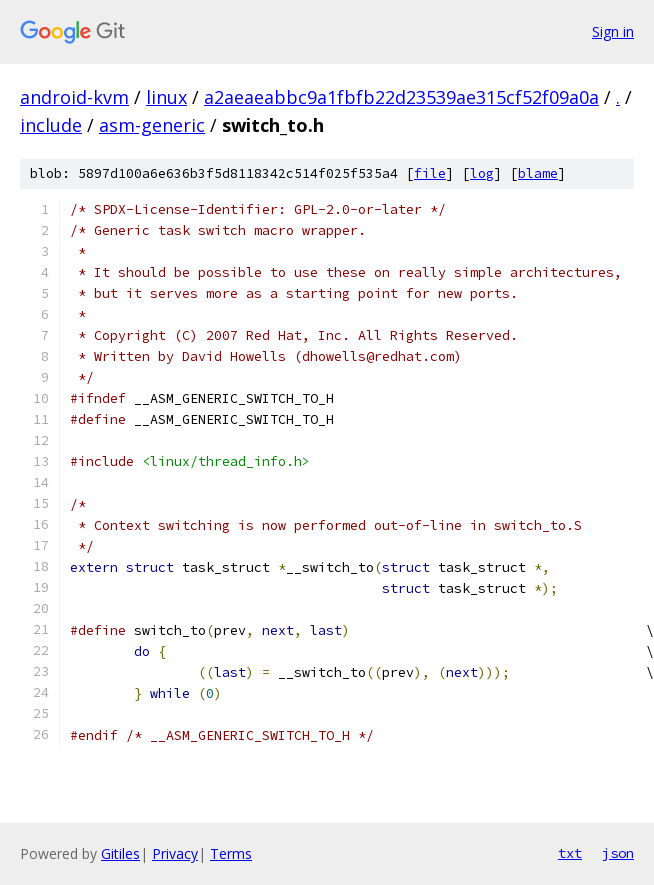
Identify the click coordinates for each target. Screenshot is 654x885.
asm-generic (152, 125)
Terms (231, 853)
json (618, 853)
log (482, 173)
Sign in (613, 31)
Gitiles (120, 853)
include (51, 125)
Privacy (175, 853)
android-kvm (74, 97)
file (430, 173)
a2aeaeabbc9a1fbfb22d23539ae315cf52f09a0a (401, 97)
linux (166, 97)
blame (538, 173)
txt (570, 853)
